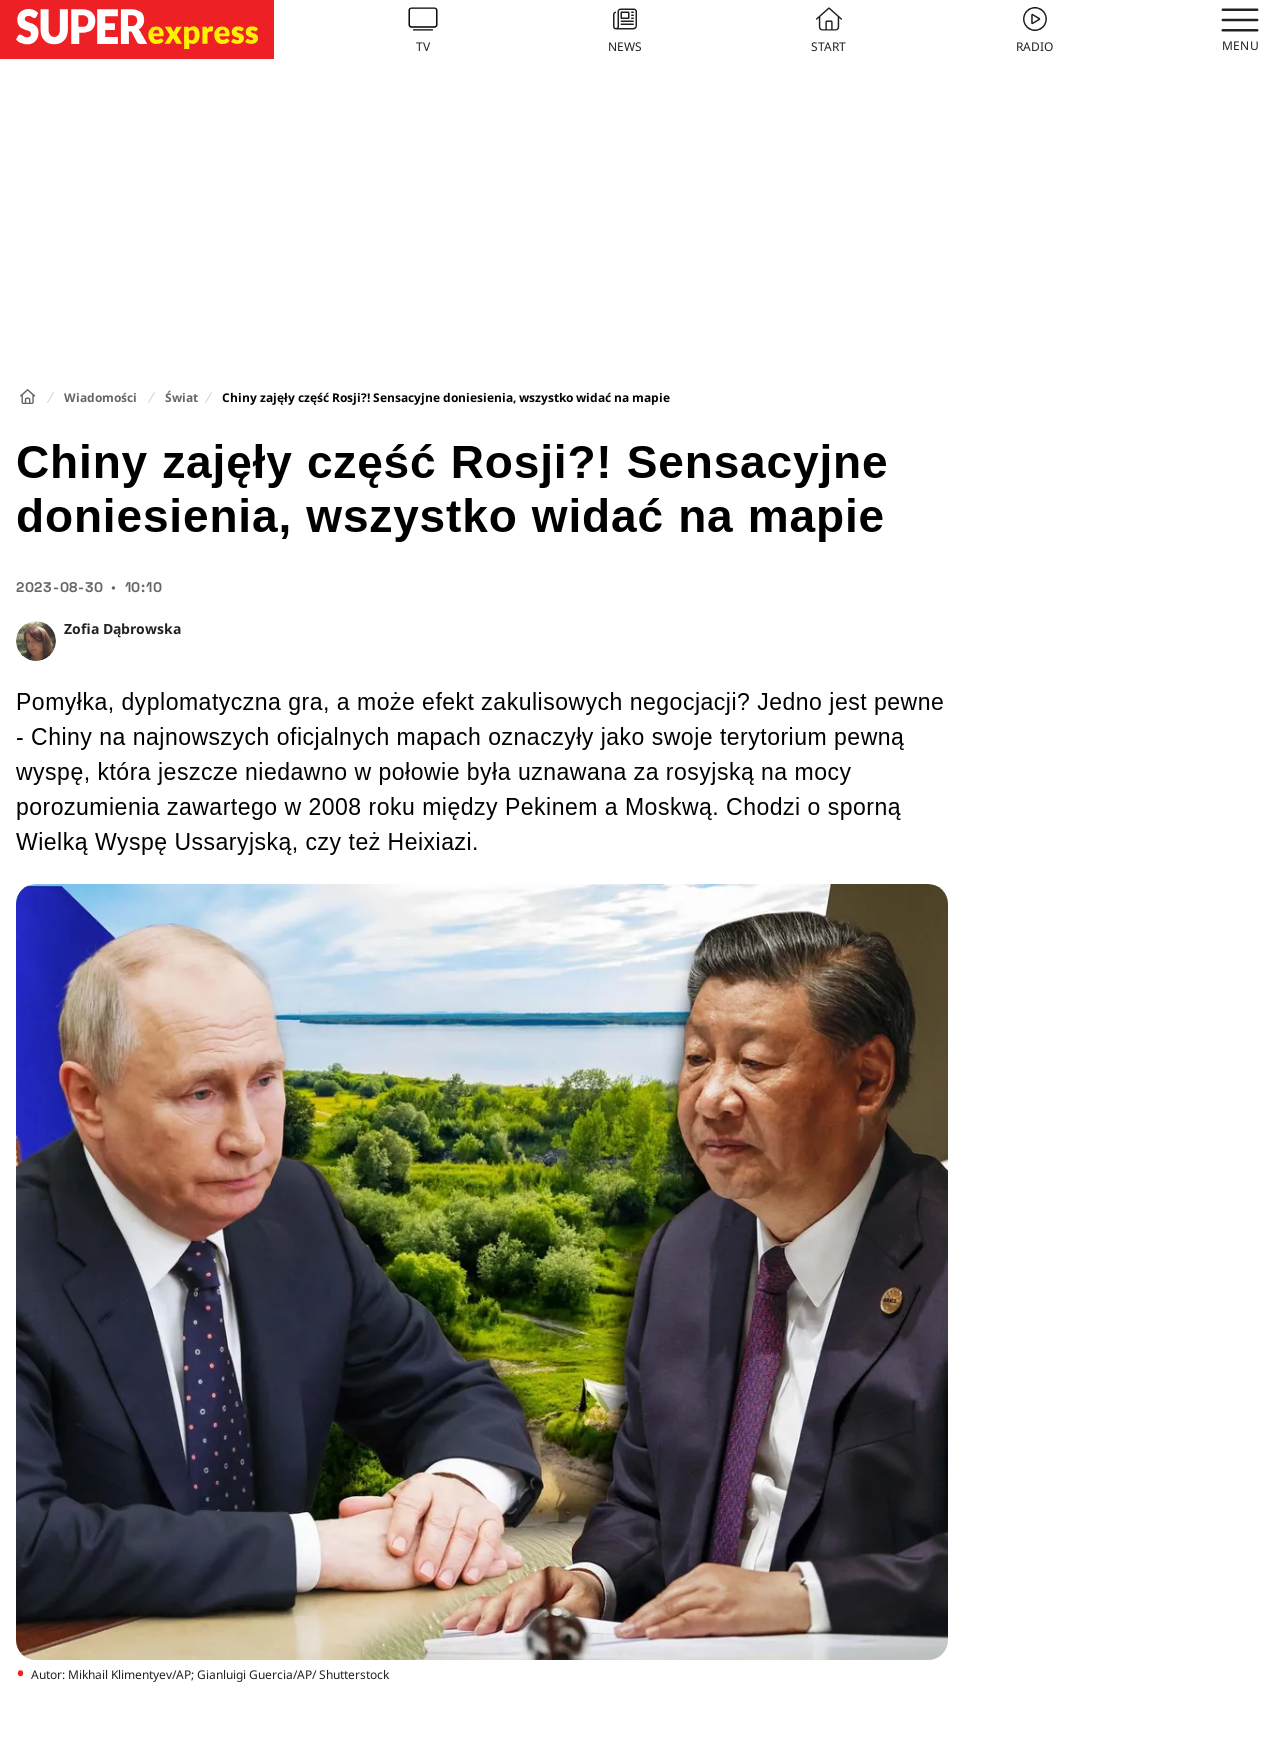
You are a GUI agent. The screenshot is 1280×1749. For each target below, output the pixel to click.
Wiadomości (100, 397)
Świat (181, 397)
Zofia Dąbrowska (122, 628)
